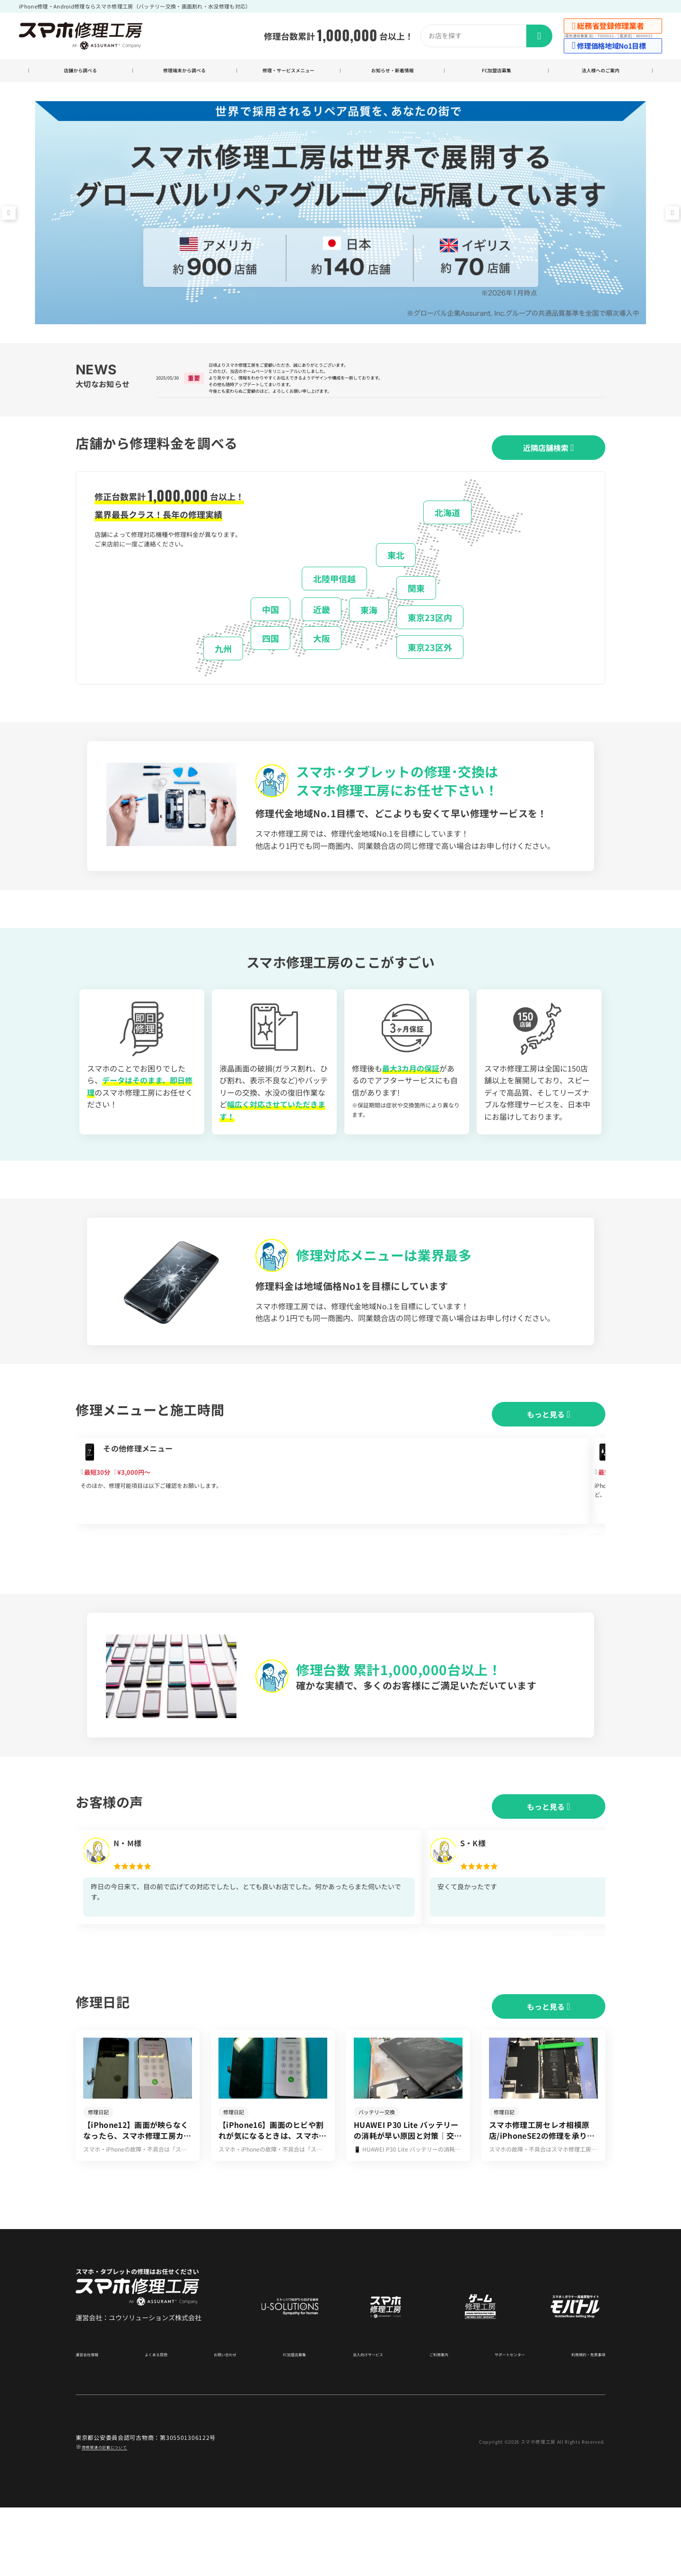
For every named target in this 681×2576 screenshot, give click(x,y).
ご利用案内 (431, 2422)
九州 (223, 669)
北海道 (447, 533)
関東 (416, 609)
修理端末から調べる (185, 72)
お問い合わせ (224, 2422)
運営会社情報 (93, 2422)
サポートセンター (500, 2422)
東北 (395, 576)
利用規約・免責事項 (579, 2422)
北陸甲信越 (334, 599)
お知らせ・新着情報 (392, 72)
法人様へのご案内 (600, 72)
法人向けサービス (362, 2422)
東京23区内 (430, 638)
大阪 (321, 659)
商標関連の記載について (115, 2515)
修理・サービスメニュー (289, 72)
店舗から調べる (80, 72)
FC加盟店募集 (496, 72)
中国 (270, 630)
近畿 (321, 630)
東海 (368, 630)
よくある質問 (158, 2422)
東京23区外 (430, 668)
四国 (270, 659)
